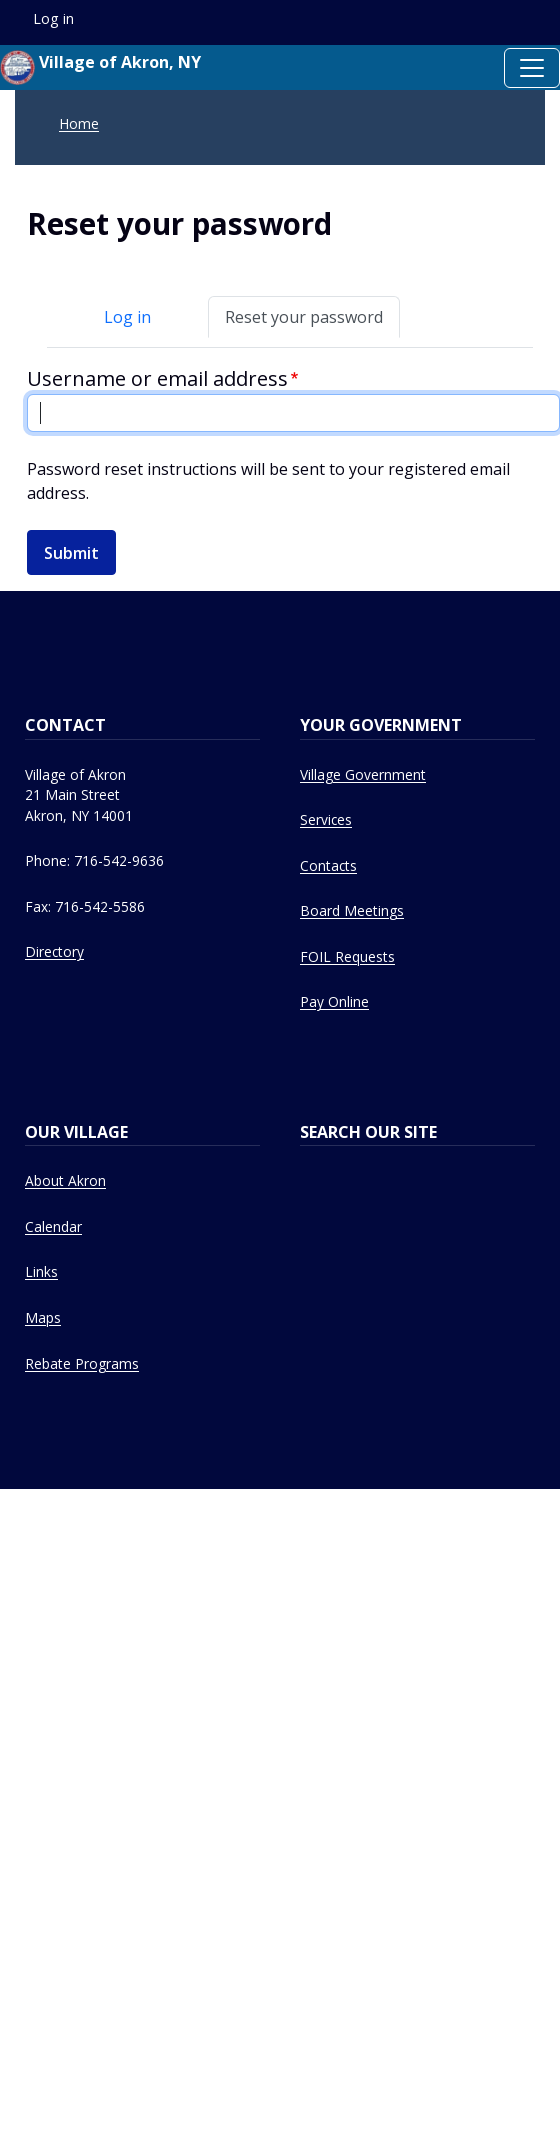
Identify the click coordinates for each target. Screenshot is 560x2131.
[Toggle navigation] (532, 68)
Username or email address (157, 378)
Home (79, 123)
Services (326, 819)
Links (41, 1271)
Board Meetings (352, 910)
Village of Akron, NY (100, 67)
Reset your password (304, 317)
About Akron (65, 1180)
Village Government (363, 774)
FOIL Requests (347, 956)
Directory (54, 951)
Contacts (328, 865)
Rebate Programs (82, 1363)
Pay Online (334, 1001)
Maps (43, 1317)
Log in (127, 317)
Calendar (53, 1226)
